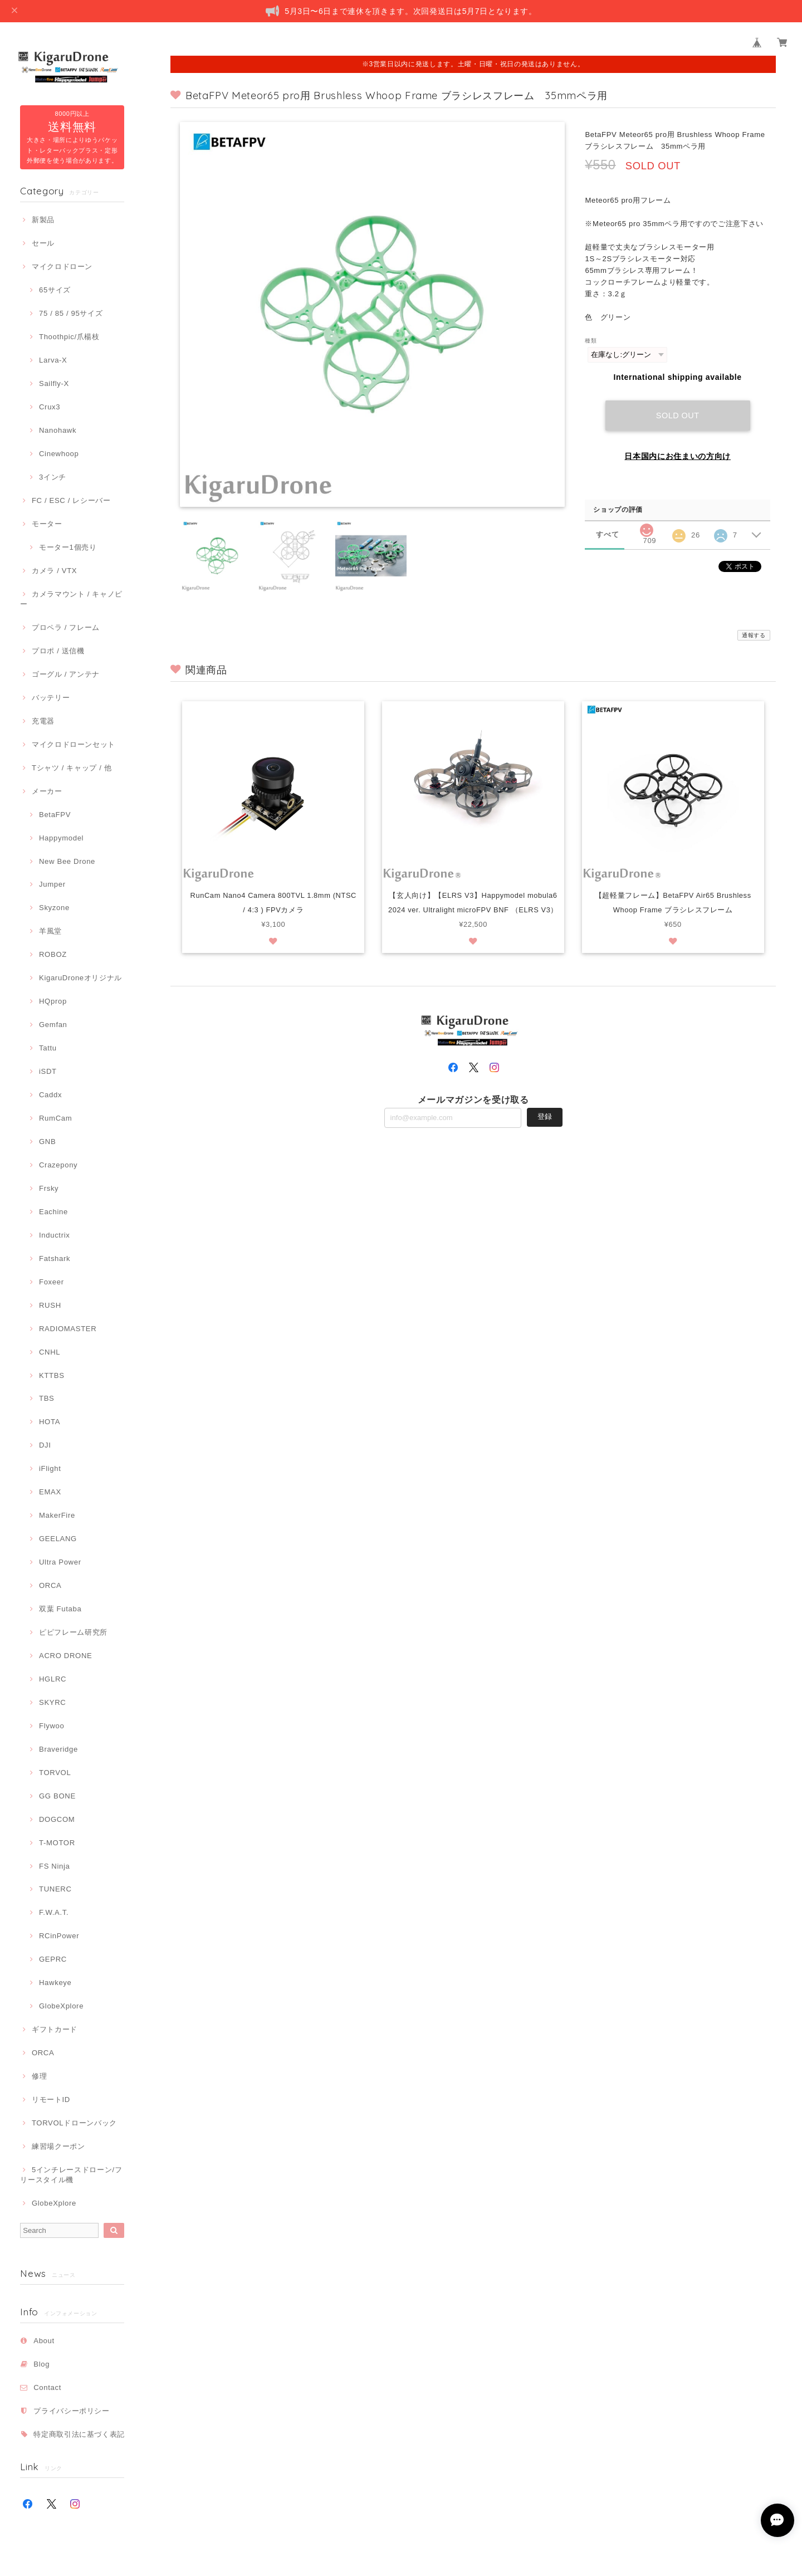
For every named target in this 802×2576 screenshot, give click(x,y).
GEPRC (53, 1959)
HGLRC (52, 1679)
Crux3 (49, 407)
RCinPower (59, 1936)
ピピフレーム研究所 (73, 1632)
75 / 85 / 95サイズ (70, 313)
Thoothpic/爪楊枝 (69, 337)
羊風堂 (50, 931)
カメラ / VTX (54, 570)
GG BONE (57, 1796)
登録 (544, 1132)
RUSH (50, 1305)
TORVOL (55, 1772)
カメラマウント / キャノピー (71, 599)
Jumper (52, 884)
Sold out (678, 415)
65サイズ (55, 290)
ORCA (50, 1585)
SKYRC (52, 1702)
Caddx (50, 1095)
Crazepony (58, 1165)
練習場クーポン (58, 2146)
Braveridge (58, 1749)
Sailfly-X (54, 383)
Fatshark (54, 1258)
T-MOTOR (57, 1843)
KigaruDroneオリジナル (80, 978)
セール (43, 243)
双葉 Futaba (60, 1609)
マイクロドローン (62, 266)
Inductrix (54, 1235)
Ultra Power (60, 1562)
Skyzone (54, 907)
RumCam (55, 1118)
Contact (47, 2387)
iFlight (50, 1468)
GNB (47, 1141)
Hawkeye (55, 1982)
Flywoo (51, 1726)
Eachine (53, 1212)
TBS (46, 1398)
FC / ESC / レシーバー (71, 500)
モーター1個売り (68, 547)
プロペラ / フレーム (66, 627)
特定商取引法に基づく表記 (79, 2434)
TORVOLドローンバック (74, 2123)
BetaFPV (55, 814)
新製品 (43, 220)
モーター (47, 524)
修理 (39, 2076)
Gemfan (53, 1024)
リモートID (51, 2099)
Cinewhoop (59, 453)
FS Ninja (54, 1866)
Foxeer (51, 1282)
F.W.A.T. (54, 1912)
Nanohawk (57, 430)
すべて (607, 534)
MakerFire (57, 1515)
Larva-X (53, 360)
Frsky (48, 1188)
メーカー (47, 791)
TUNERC (55, 1889)
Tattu (48, 1048)
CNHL (49, 1352)
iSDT (48, 1071)
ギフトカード (54, 2029)
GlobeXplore (61, 2006)
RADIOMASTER (67, 1328)
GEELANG (58, 1538)
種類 (590, 341)
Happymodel (61, 838)
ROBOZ (53, 954)
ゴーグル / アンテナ (66, 674)
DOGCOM (57, 1819)
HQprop (53, 1001)
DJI (45, 1445)
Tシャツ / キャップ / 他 (72, 768)
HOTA (49, 1421)
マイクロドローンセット (73, 744)
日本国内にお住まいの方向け (677, 456)
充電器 (43, 721)
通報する (754, 635)
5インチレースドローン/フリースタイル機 (71, 2175)
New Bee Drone (67, 861)
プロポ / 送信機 (58, 651)
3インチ (52, 477)
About (44, 2341)
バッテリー (51, 697)
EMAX (50, 1492)
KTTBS (52, 1375)
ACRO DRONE (65, 1655)
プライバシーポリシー (71, 2411)
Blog (41, 2364)
